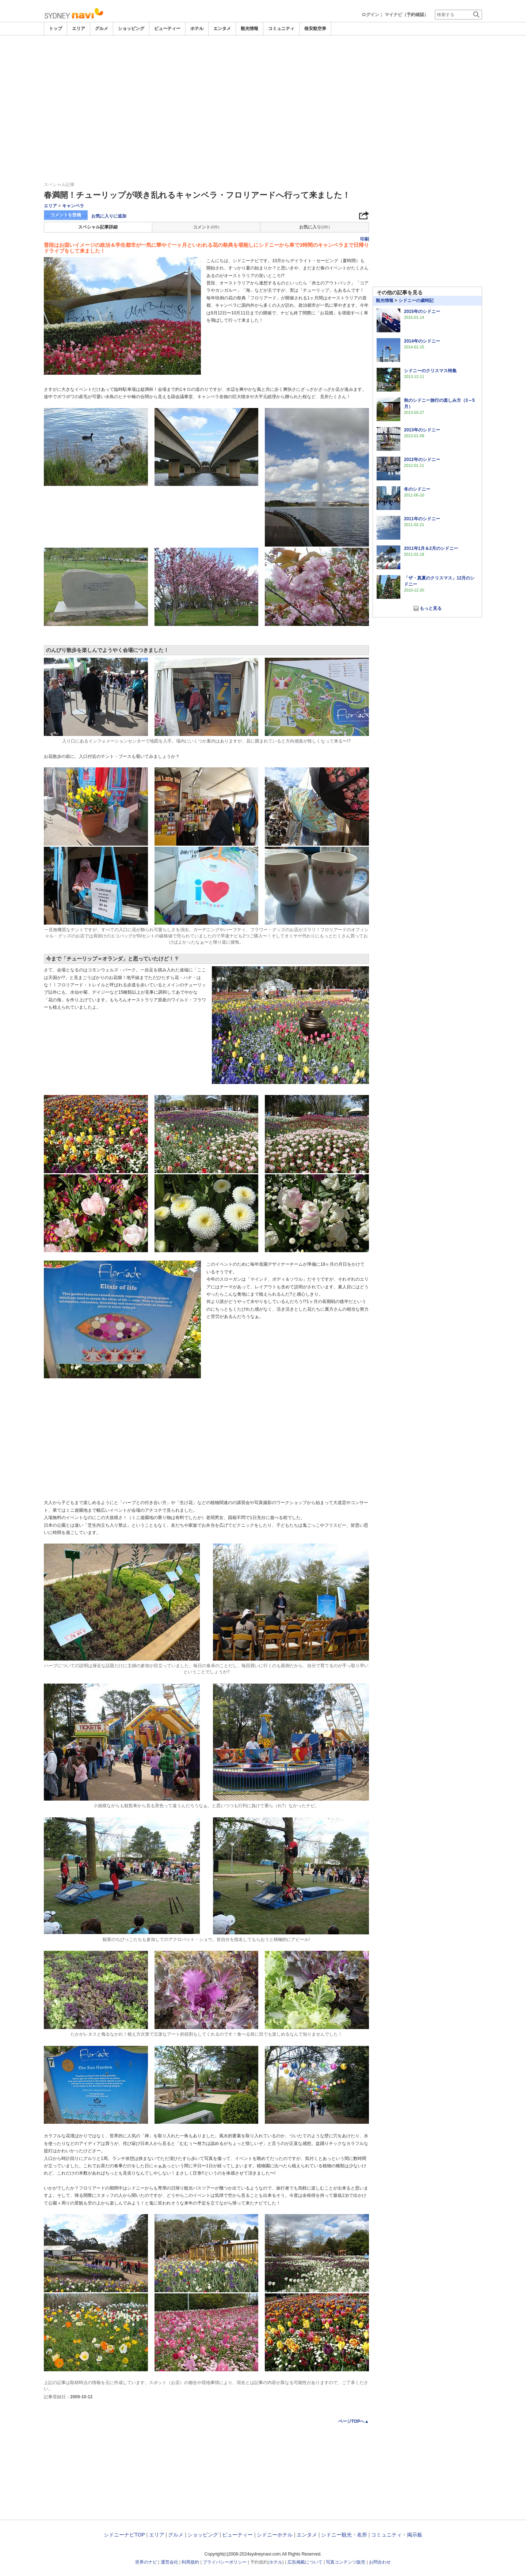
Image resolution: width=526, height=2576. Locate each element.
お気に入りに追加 (108, 216)
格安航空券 (315, 28)
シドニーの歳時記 (416, 300)
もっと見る (431, 608)
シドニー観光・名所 (344, 2535)
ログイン (370, 14)
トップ (55, 28)
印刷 (364, 239)
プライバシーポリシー (225, 2562)
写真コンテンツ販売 (345, 2562)
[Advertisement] (263, 55)
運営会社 (169, 2562)
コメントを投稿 (65, 215)
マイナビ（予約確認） (406, 14)
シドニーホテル (275, 2535)
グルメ (101, 28)
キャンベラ (73, 205)
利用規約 (190, 2562)
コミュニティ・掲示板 (396, 2535)
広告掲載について (305, 2562)
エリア (78, 28)
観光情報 (249, 28)
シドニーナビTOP (124, 2535)
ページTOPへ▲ (353, 2421)
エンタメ (222, 28)
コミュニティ (281, 28)
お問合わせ (380, 2562)
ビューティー (167, 28)
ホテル (196, 28)
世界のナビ (146, 2562)
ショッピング (131, 28)
